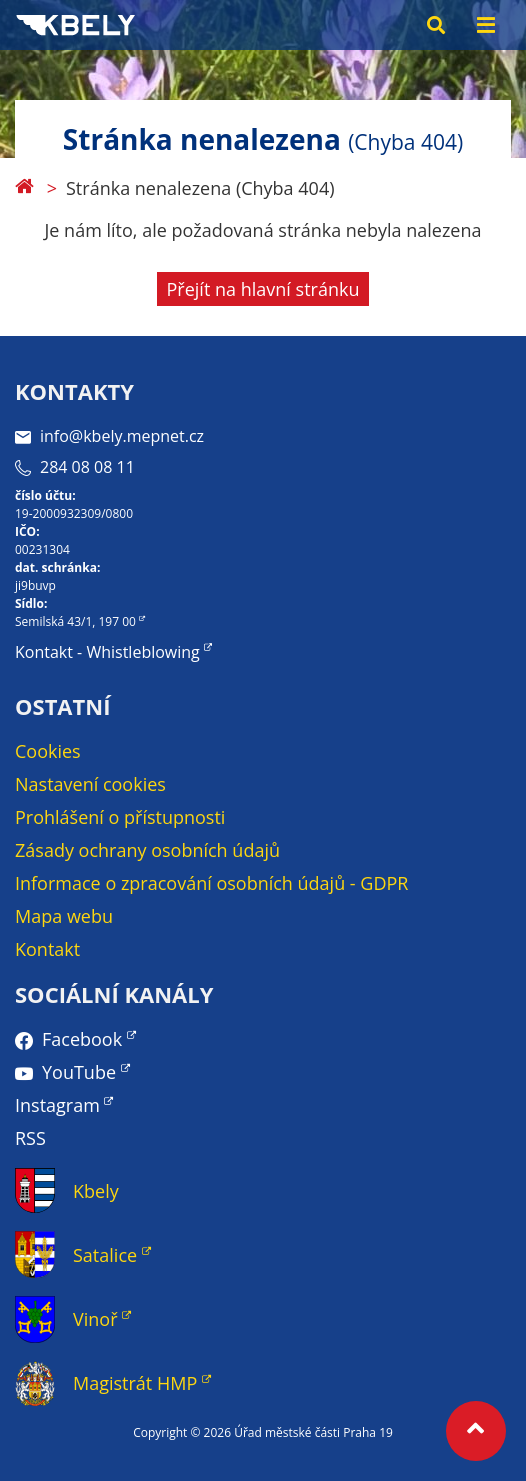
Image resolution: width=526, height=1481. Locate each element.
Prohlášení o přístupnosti (120, 817)
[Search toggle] (436, 25)
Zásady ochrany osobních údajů (147, 850)
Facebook (82, 1039)
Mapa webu (64, 916)
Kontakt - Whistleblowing (107, 652)
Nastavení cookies (90, 784)
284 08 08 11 (75, 467)
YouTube (79, 1072)
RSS (30, 1138)
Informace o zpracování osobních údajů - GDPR (211, 883)
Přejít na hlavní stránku (263, 289)
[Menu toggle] (486, 25)
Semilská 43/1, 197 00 (75, 621)
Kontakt (47, 949)
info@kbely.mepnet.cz (109, 436)
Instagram (57, 1105)
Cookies (48, 751)
